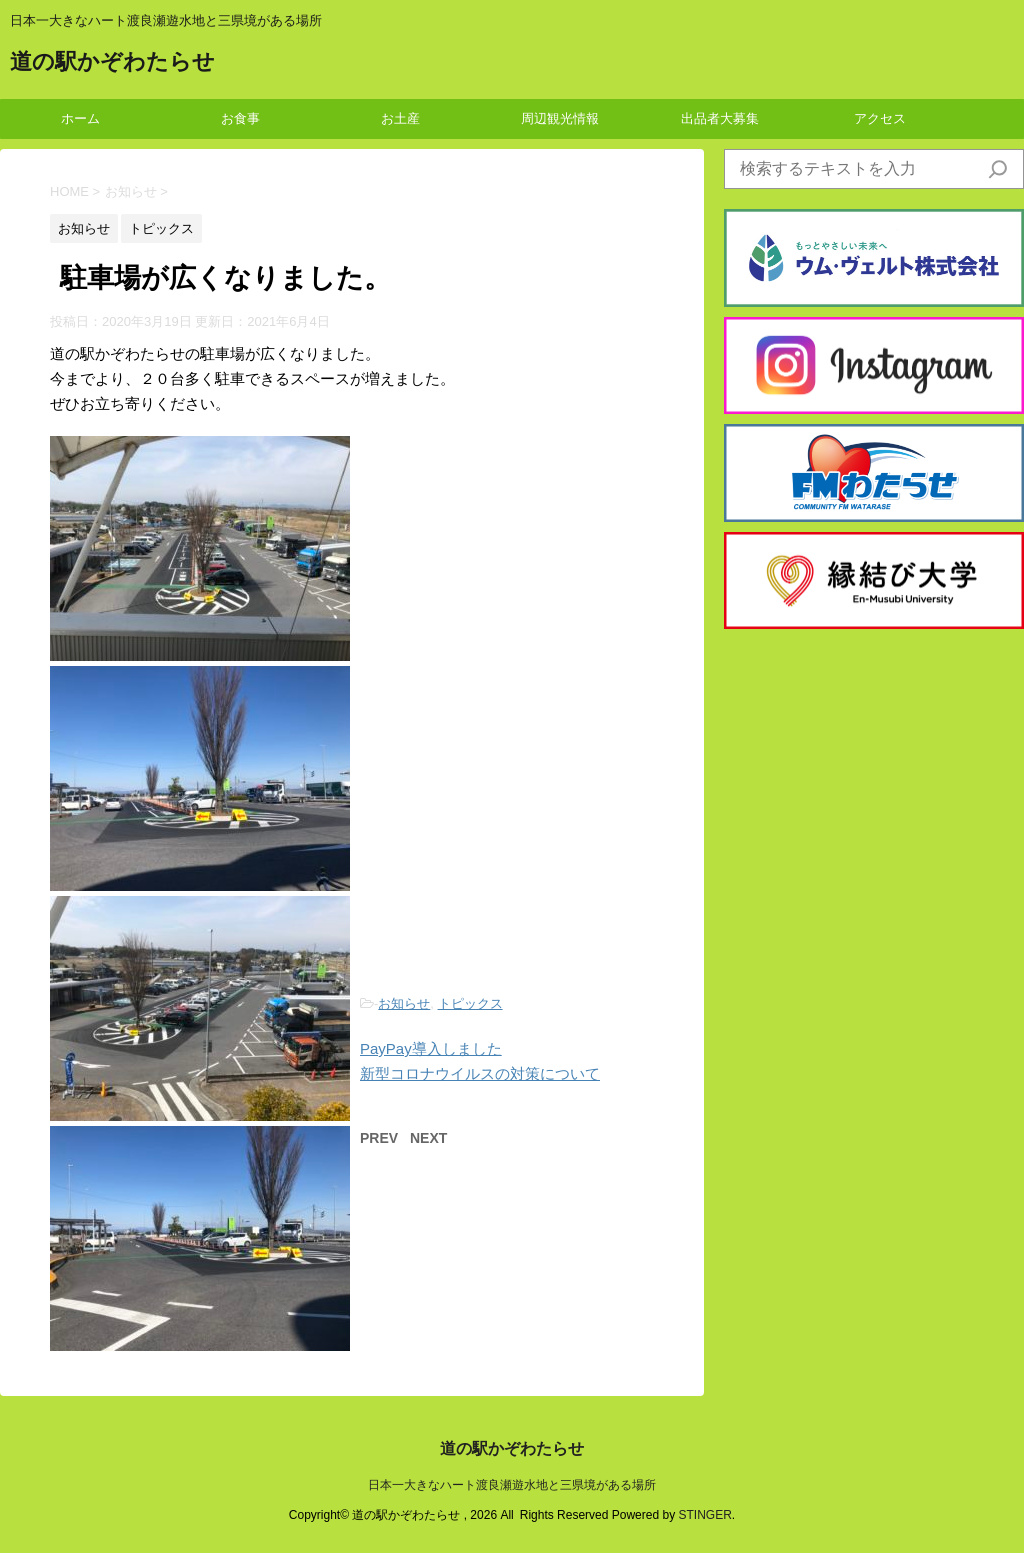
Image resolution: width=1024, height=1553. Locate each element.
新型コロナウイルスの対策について (480, 1073)
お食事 (240, 118)
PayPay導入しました (431, 1048)
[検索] (998, 169)
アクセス (880, 118)
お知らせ (404, 1003)
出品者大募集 (720, 118)
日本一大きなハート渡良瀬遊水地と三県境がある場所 (512, 1485)
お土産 (400, 118)
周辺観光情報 (560, 118)
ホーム (80, 118)
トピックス (470, 1003)
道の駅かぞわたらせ (112, 63)
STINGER (704, 1515)
